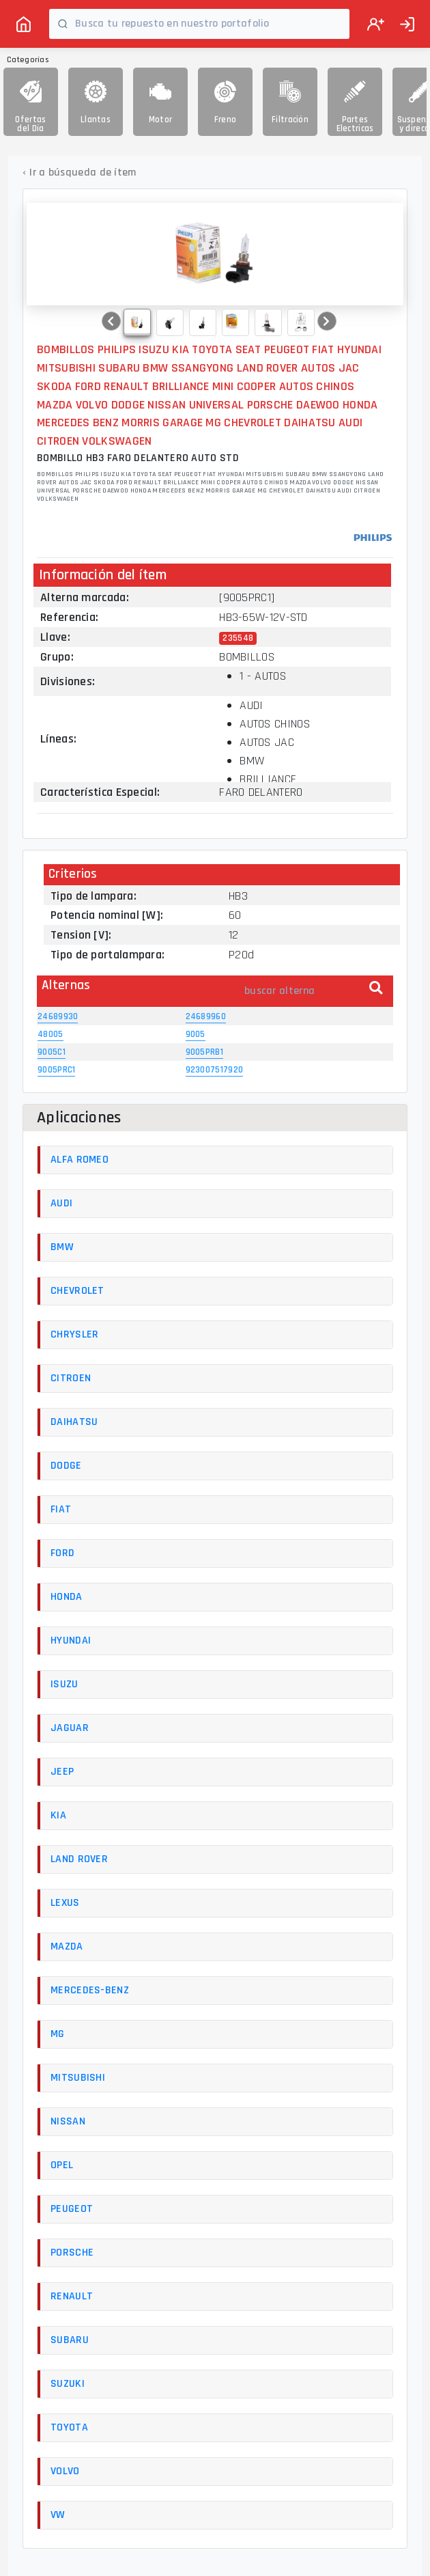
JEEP (62, 1771)
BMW (62, 1247)
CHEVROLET (77, 1291)
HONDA (67, 1597)
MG (58, 2034)
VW (58, 2515)
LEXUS (65, 1903)
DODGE (66, 1465)
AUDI (61, 1203)
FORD (62, 1553)
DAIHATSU (74, 1422)
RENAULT (72, 2296)
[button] (111, 321)
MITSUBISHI (78, 2078)
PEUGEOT (72, 2209)
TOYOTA (69, 2427)
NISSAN (68, 2121)
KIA (58, 1815)
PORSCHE (72, 2252)
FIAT (61, 1509)
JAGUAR (70, 1728)
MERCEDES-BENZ (90, 1990)
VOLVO (65, 2471)
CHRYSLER (74, 1334)
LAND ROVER (79, 1859)
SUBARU (70, 2340)
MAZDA (67, 1946)
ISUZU (64, 1684)
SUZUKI (68, 2384)
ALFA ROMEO (80, 1159)
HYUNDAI (71, 1640)
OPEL (62, 2165)
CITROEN (71, 1378)
